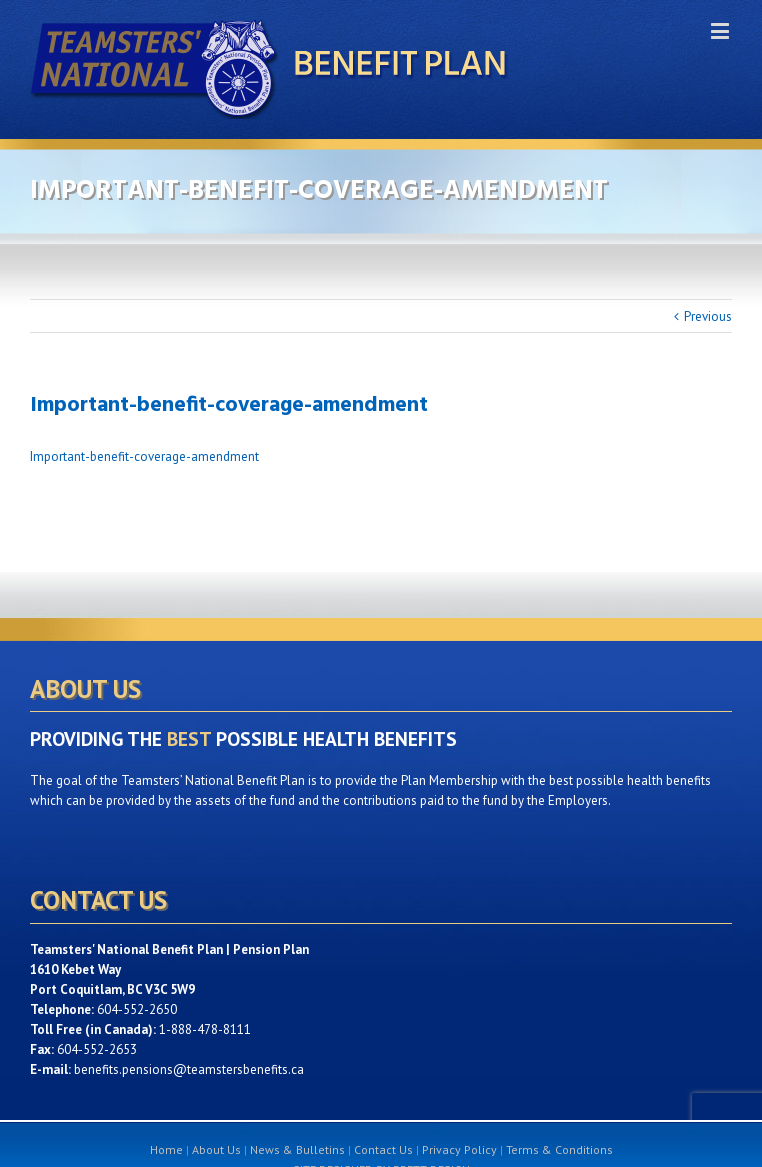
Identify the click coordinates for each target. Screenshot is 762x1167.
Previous (708, 316)
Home (166, 1149)
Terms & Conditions (559, 1149)
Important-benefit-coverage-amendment (144, 456)
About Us (216, 1149)
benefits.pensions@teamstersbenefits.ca (189, 1069)
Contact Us (383, 1149)
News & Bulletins (297, 1149)
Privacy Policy (459, 1149)
